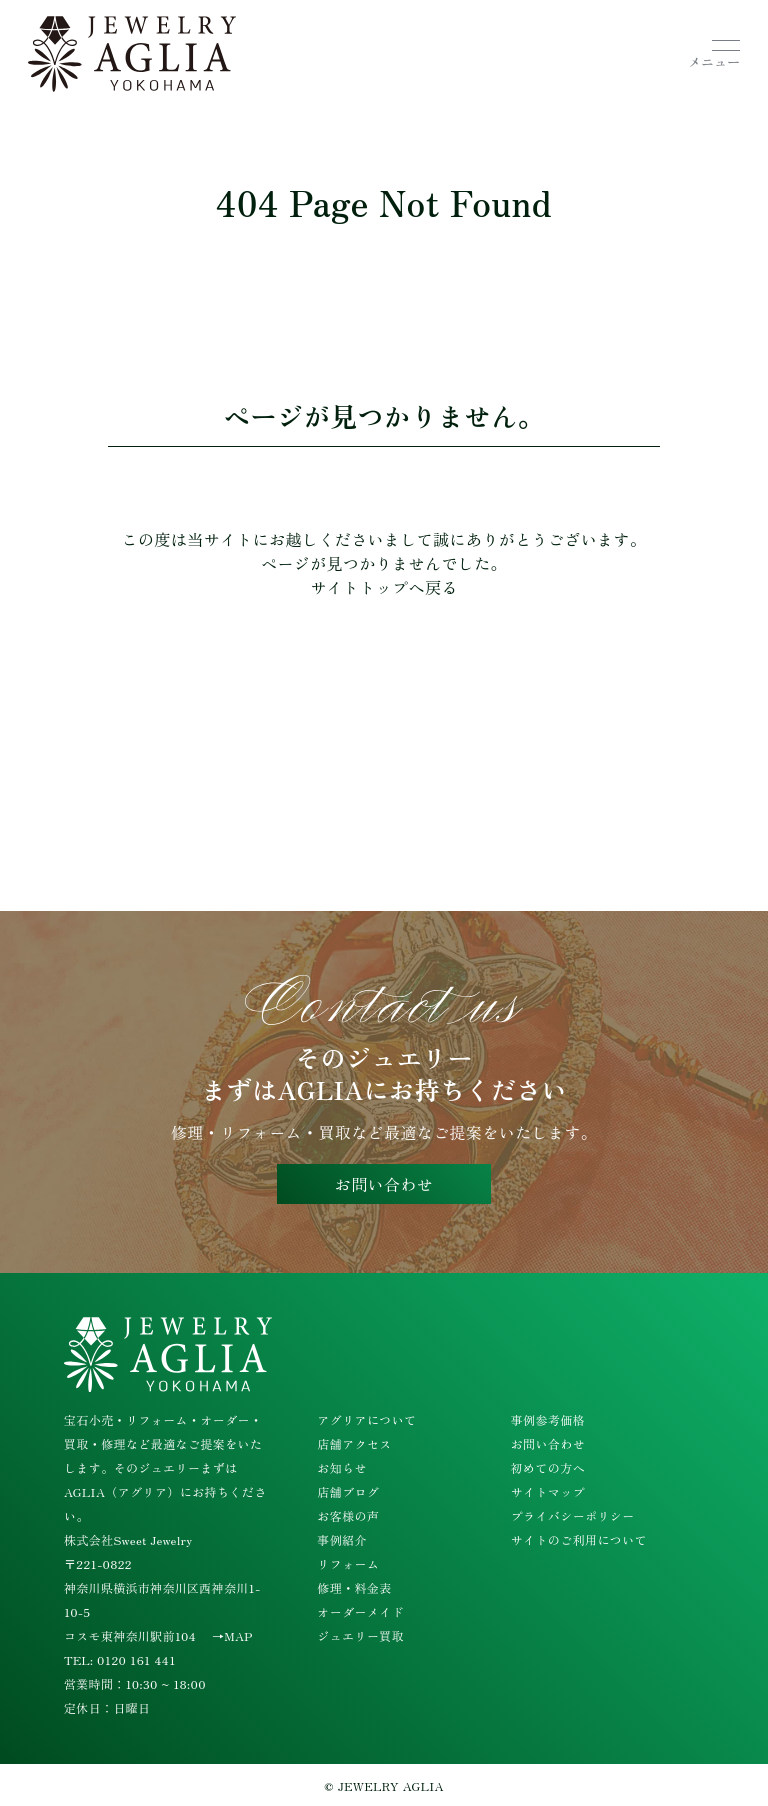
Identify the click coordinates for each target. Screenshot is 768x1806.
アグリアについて (366, 1419)
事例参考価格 (548, 1419)
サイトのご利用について (579, 1539)
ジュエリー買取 (360, 1635)
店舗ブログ (348, 1491)
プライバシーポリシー (573, 1515)
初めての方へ (548, 1467)
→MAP (232, 1635)
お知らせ (342, 1467)
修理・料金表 (354, 1587)
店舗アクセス (354, 1443)
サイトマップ (548, 1491)
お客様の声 (348, 1515)
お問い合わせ (384, 1184)
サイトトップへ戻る (384, 587)
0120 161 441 (136, 1659)
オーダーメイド (360, 1611)
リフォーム (348, 1563)
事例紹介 (342, 1539)
